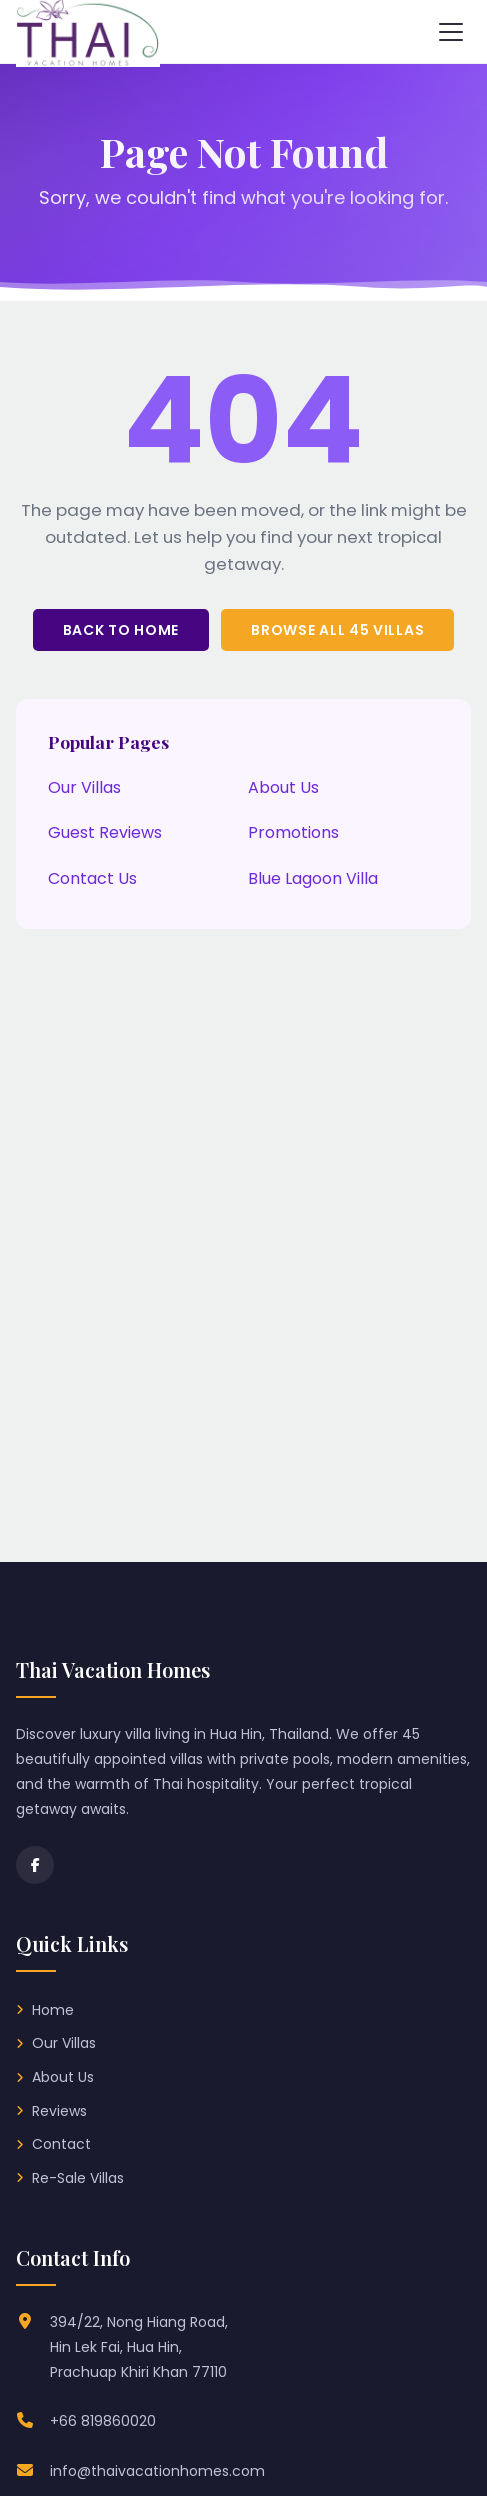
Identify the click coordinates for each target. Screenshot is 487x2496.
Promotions (293, 832)
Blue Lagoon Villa (313, 878)
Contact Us (92, 878)
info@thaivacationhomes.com (157, 2471)
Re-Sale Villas (78, 2178)
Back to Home (121, 630)
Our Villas (84, 787)
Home (53, 2010)
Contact (61, 2144)
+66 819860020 (103, 2421)
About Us (283, 787)
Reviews (59, 2111)
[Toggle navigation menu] (451, 32)
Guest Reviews (105, 832)
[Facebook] (35, 1865)
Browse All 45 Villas (337, 630)
